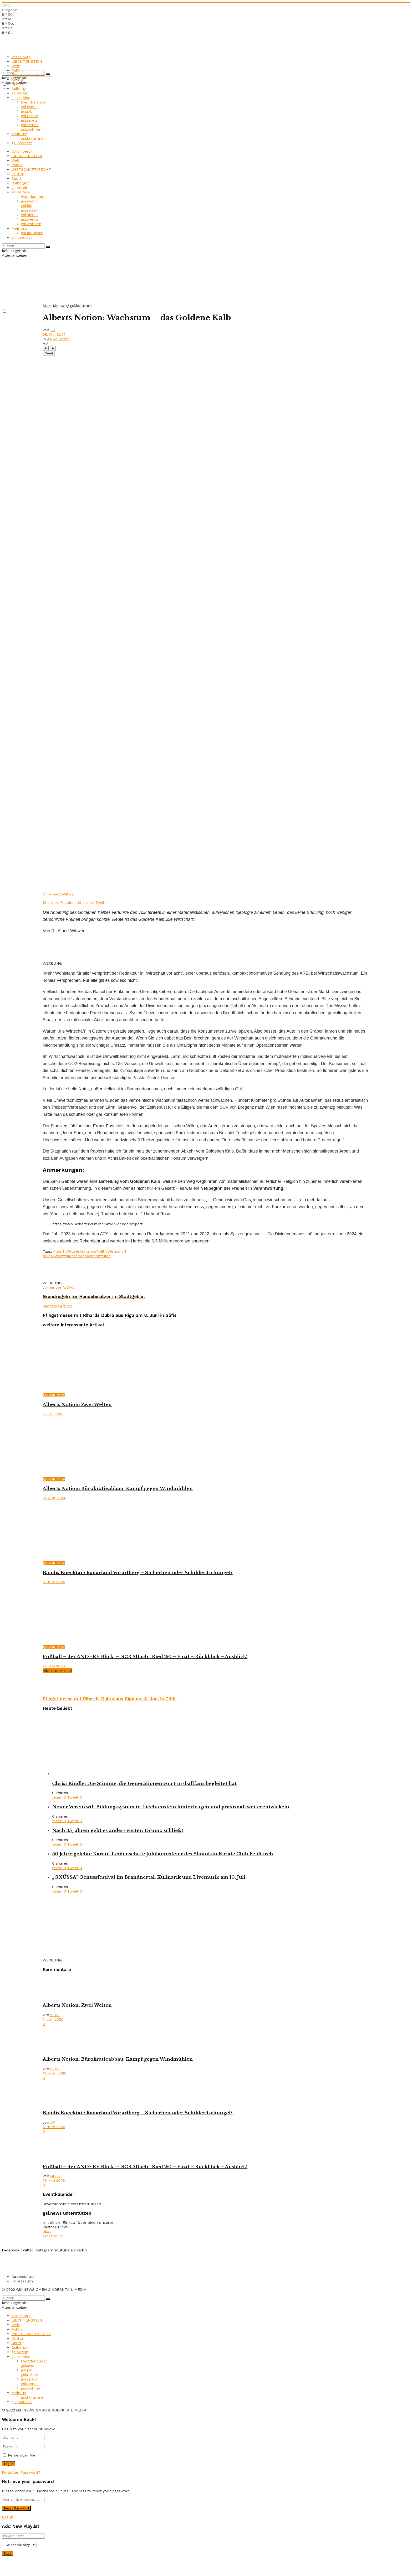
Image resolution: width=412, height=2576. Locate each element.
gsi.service (20, 97)
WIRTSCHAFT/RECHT (31, 75)
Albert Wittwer (66, 1251)
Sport (16, 84)
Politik (17, 70)
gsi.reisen (29, 116)
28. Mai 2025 (54, 334)
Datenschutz (23, 2276)
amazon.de (53, 2236)
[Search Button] (48, 247)
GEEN (55, 2176)
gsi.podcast (21, 143)
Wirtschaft (116, 1251)
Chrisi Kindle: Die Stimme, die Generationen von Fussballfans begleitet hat (144, 1783)
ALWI (55, 2014)
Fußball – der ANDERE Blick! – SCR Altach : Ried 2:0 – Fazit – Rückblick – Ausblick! (145, 1656)
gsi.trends (30, 125)
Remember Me (21, 2455)
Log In (7, 2517)
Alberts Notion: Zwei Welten (77, 1404)
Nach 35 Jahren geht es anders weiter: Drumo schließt (117, 1830)
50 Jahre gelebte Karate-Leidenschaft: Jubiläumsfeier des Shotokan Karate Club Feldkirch (162, 1854)
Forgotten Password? (21, 2472)
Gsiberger (20, 88)
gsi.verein (19, 93)
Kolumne (88, 1251)
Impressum (22, 2281)
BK (52, 330)
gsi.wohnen (31, 129)
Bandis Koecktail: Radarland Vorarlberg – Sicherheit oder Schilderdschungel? (138, 1572)
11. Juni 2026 (54, 1498)
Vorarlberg (21, 57)
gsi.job (26, 111)
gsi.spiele (29, 120)
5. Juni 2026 (54, 1582)
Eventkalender (34, 102)
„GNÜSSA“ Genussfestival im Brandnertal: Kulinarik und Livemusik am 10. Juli (148, 1877)
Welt (15, 66)
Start (47, 305)
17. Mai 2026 (54, 1666)
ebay (47, 2231)
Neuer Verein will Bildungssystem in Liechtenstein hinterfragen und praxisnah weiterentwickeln (170, 1807)
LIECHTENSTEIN (26, 61)
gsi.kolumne (32, 138)
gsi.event (29, 106)
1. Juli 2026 (53, 1414)
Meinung (19, 134)
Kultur (17, 79)
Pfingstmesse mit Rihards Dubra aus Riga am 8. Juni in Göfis (110, 1699)
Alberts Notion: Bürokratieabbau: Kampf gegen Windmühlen (118, 1488)
